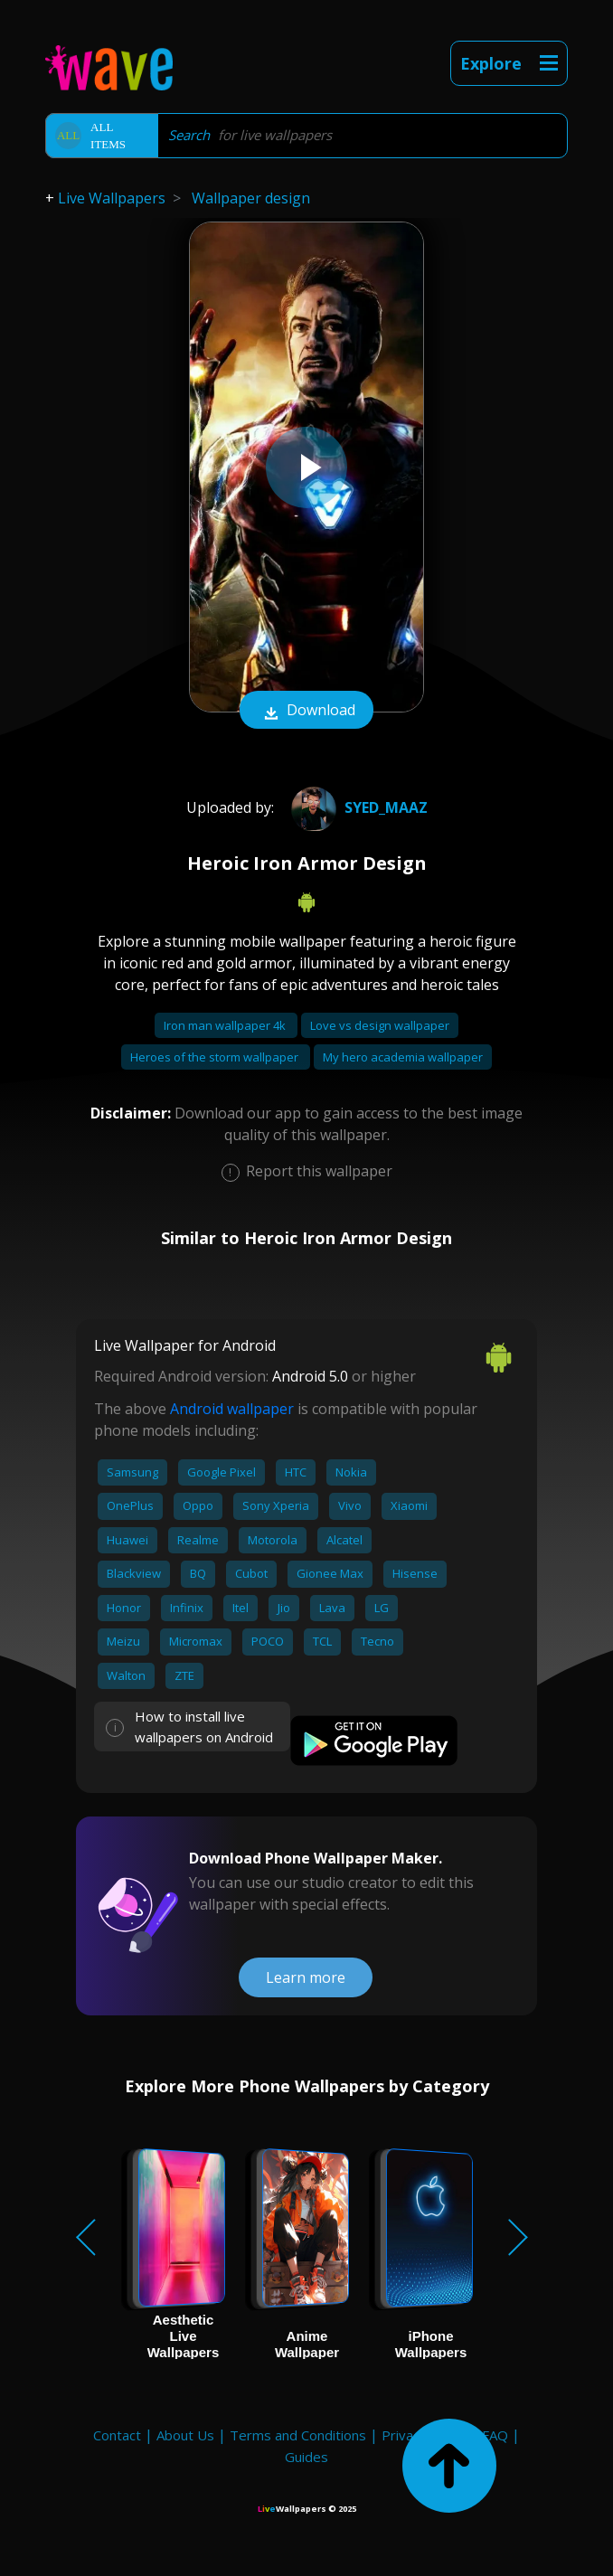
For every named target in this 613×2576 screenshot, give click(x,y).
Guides (306, 2457)
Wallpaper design (251, 198)
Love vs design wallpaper (379, 1025)
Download (306, 711)
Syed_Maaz (357, 807)
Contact (117, 2435)
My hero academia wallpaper (403, 1057)
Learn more (305, 1977)
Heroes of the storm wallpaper (215, 1057)
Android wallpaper (232, 1409)
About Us (185, 2435)
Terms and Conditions (298, 2435)
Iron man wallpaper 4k (226, 1025)
